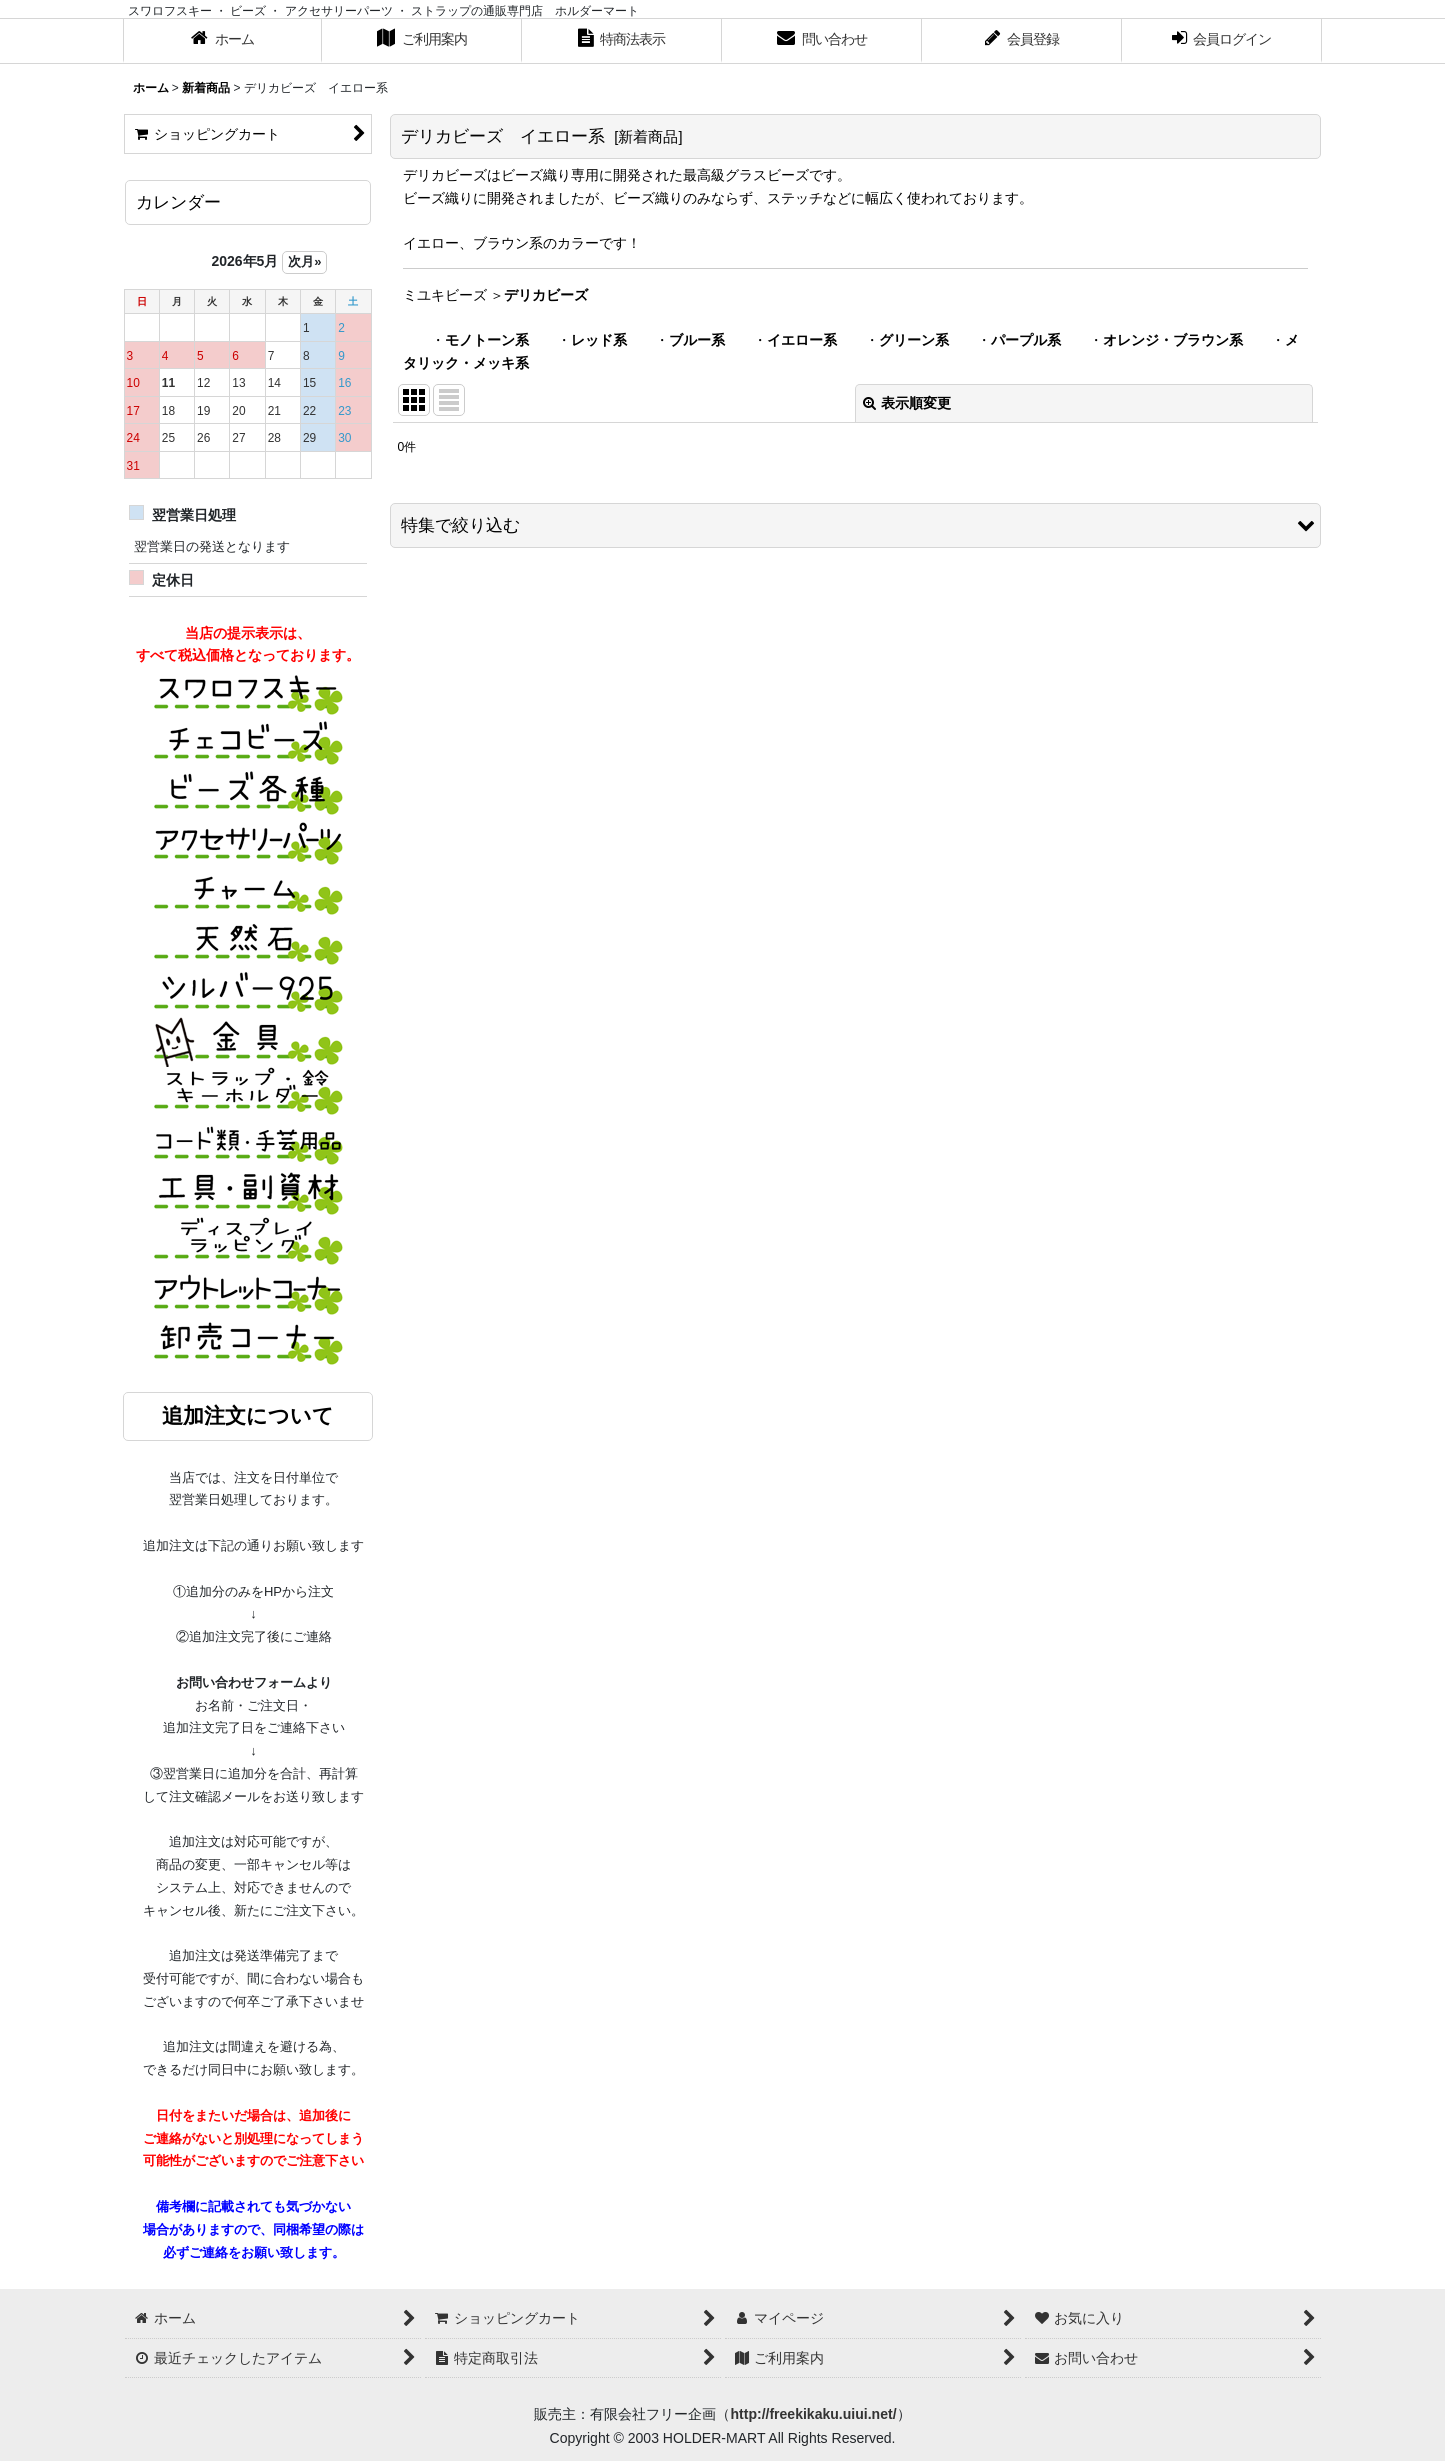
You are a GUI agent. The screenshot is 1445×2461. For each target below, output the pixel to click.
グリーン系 (914, 340)
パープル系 (1026, 340)
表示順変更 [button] (907, 403)
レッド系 (599, 340)
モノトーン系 (487, 340)
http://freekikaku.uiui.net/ (813, 2414)
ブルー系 (697, 340)
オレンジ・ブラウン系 (1173, 340)
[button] (855, 525)
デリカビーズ (546, 295)
